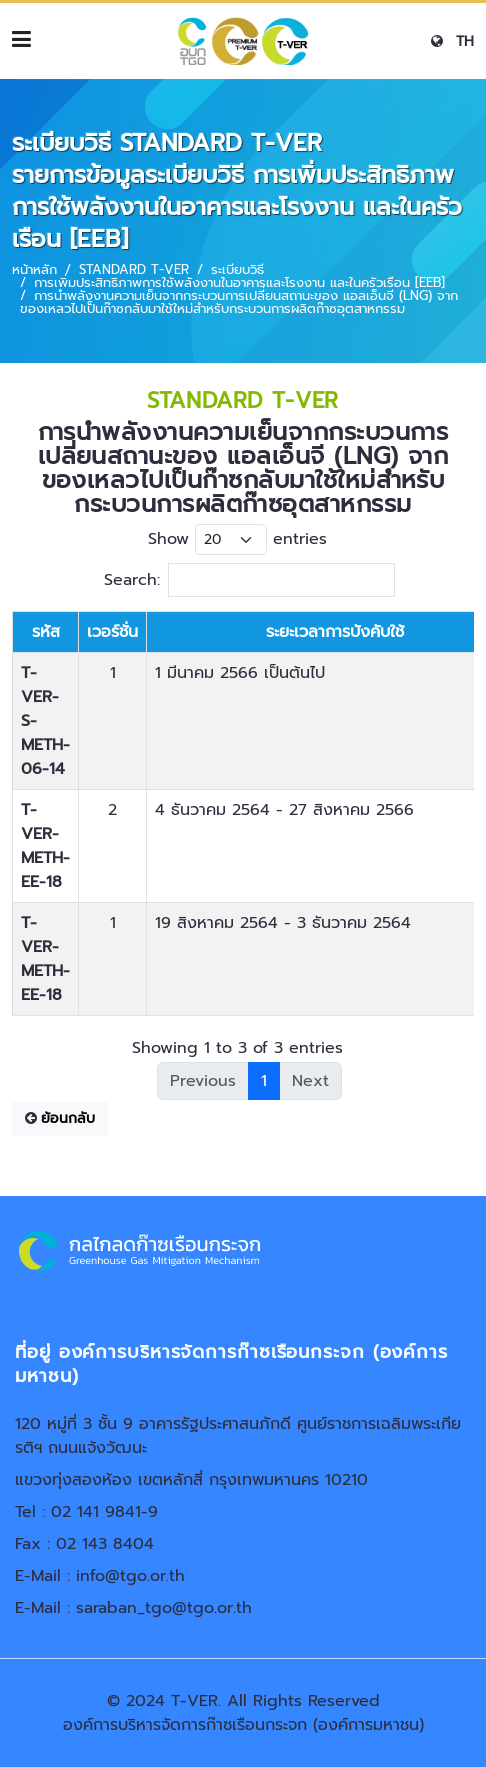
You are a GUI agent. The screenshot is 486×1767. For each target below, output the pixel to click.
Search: (249, 580)
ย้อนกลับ (60, 1118)
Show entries (237, 539)
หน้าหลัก (34, 269)
